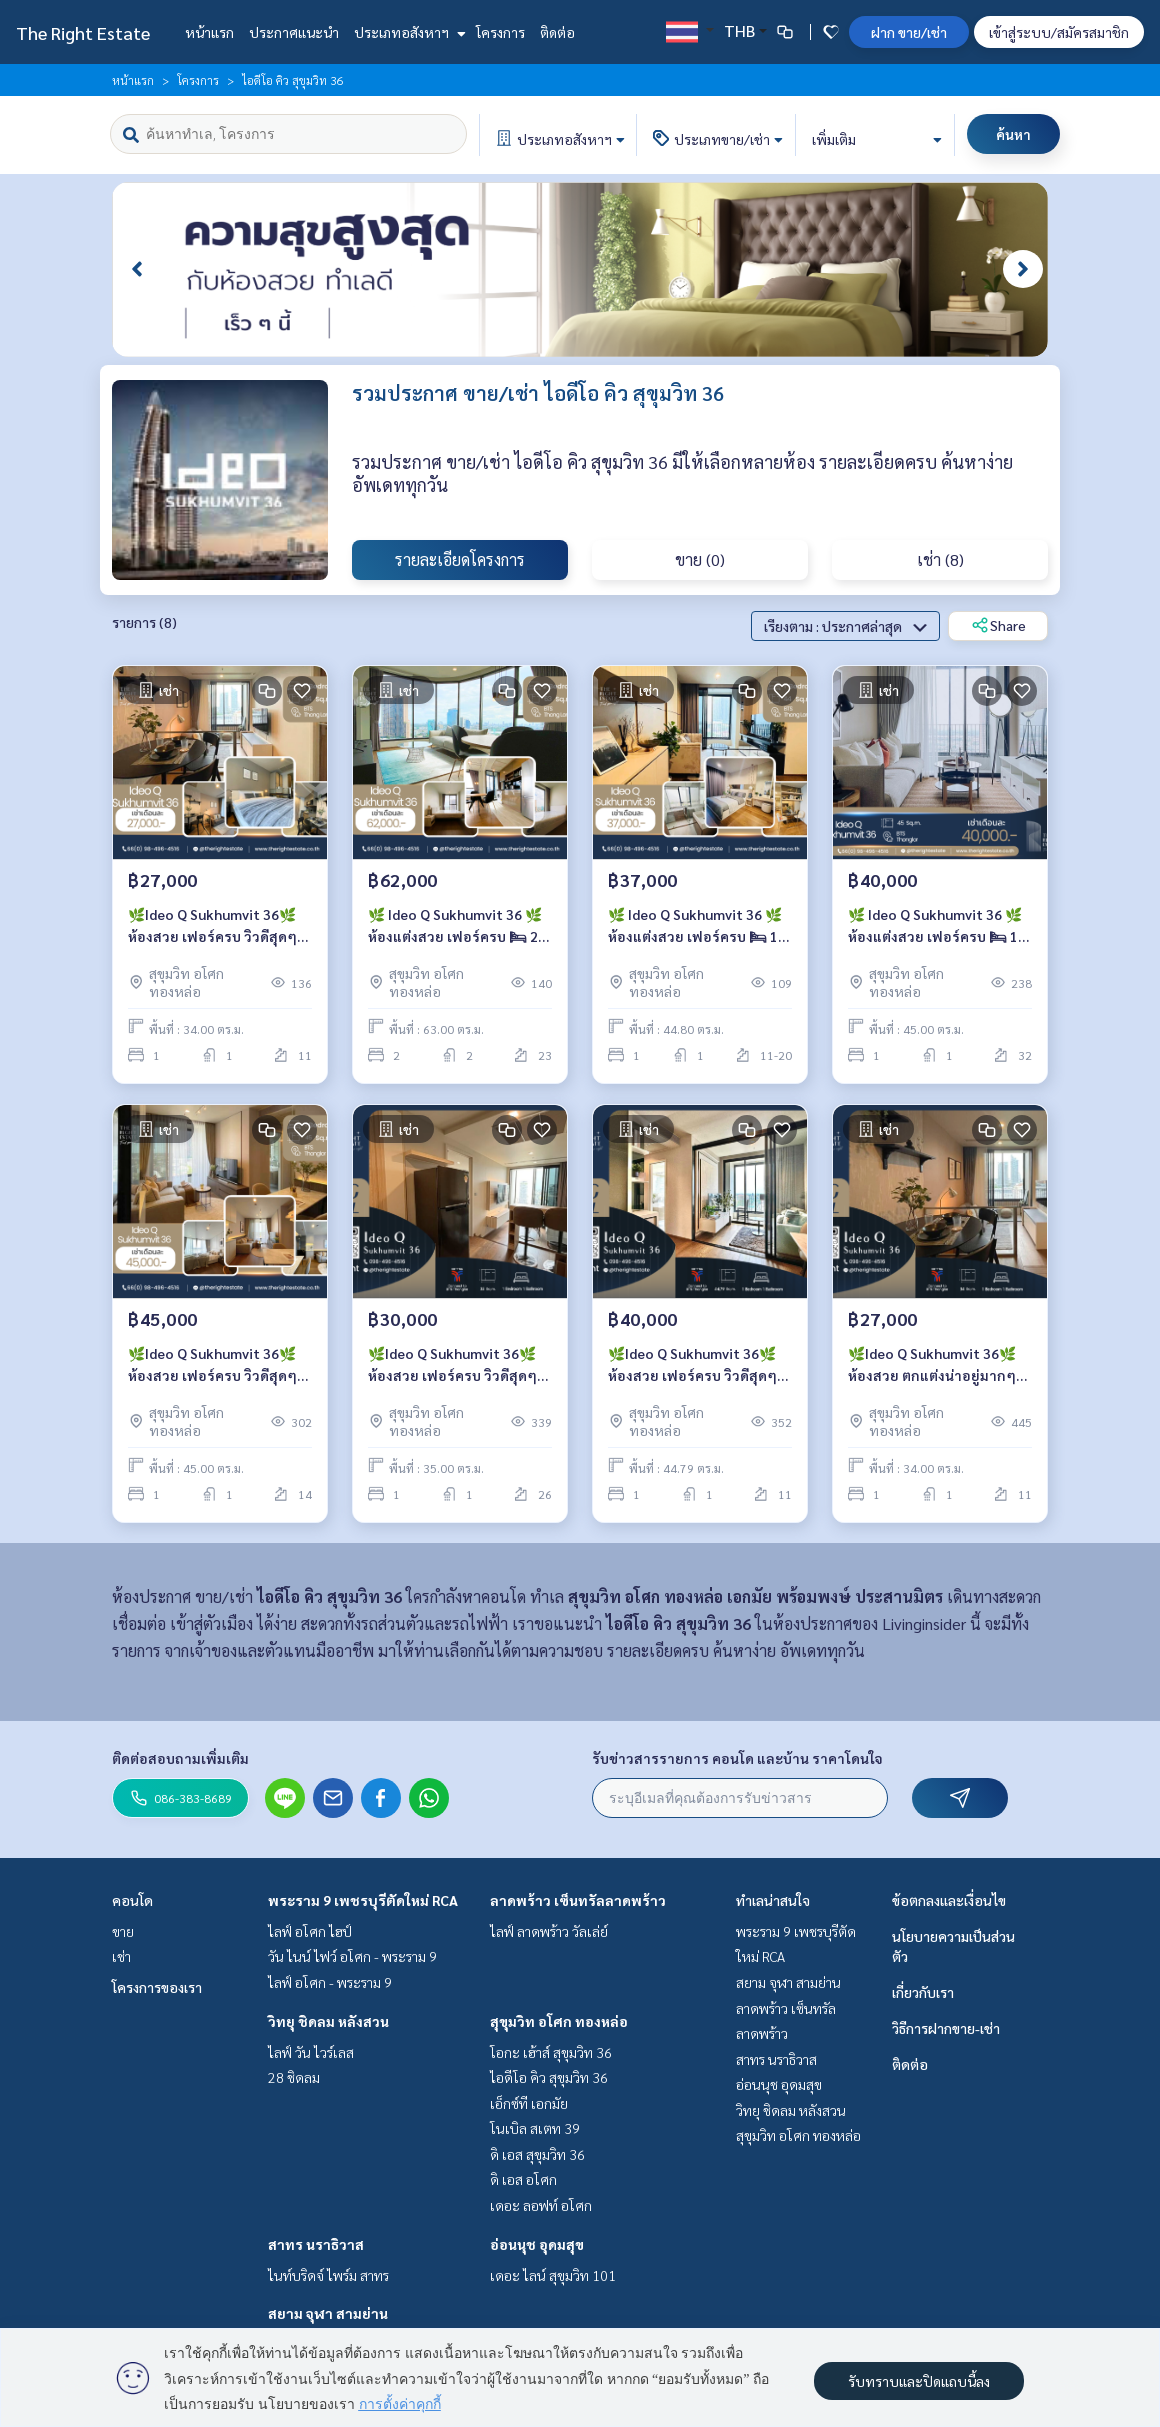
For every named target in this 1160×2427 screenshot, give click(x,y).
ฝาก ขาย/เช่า (909, 32)
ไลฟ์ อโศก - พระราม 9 (330, 1982)
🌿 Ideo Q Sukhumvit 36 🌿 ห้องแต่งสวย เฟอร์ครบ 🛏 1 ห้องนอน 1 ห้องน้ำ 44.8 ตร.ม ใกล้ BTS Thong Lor (695, 926)
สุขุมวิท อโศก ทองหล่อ (559, 2021)
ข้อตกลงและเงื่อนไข (949, 1900)
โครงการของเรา (157, 1987)
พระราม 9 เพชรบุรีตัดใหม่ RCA (363, 1900)
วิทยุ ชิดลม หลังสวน (328, 2021)
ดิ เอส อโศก (523, 2179)
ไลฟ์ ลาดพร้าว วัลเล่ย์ (549, 1931)
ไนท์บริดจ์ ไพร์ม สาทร (328, 2275)
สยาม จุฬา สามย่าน (328, 2313)
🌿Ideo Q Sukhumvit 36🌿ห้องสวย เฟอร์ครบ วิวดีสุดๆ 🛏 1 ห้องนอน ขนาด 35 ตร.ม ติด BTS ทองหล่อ (454, 1365)
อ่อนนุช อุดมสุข (537, 2244)
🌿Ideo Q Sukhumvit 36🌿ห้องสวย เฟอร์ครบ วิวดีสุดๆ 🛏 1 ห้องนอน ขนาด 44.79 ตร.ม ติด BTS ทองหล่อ (692, 1365)
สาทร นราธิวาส (316, 2244)
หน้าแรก (209, 32)
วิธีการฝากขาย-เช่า (946, 2028)
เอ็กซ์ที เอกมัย (529, 2103)
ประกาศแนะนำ (294, 32)
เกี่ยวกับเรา (923, 1992)
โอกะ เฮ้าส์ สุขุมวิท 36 (551, 2052)
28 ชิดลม (294, 2077)
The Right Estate (83, 32)
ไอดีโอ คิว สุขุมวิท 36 (549, 2077)
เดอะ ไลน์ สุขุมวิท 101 (553, 2275)
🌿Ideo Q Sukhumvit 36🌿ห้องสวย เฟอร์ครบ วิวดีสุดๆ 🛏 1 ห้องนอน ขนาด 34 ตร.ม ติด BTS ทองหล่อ (214, 926)
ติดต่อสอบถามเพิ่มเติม (180, 1758)
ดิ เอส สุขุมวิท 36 (537, 2154)
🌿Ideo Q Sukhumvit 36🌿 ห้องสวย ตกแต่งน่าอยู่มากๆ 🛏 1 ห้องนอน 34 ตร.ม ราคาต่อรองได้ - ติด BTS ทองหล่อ (934, 1365)
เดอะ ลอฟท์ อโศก (541, 2205)
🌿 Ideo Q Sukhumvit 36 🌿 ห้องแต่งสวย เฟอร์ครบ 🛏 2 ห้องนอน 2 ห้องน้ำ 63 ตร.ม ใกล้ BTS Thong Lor (455, 926)
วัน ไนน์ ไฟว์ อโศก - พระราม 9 (352, 1956)
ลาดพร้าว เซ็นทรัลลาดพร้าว (578, 1900)
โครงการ (500, 32)
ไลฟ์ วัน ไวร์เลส (311, 2052)
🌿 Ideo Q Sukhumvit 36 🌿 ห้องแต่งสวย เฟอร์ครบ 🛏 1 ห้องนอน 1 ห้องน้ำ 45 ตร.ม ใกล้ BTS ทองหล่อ (935, 926)
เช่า (121, 1956)
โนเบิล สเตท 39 (535, 2128)
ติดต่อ (557, 32)
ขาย (123, 1931)
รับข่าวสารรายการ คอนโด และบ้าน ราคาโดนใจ (737, 1758)
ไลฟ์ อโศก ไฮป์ (310, 1931)
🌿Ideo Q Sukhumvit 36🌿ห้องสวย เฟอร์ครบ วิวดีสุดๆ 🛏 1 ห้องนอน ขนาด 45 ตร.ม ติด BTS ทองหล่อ (214, 1365)
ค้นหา (1013, 134)
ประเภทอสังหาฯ (407, 32)
